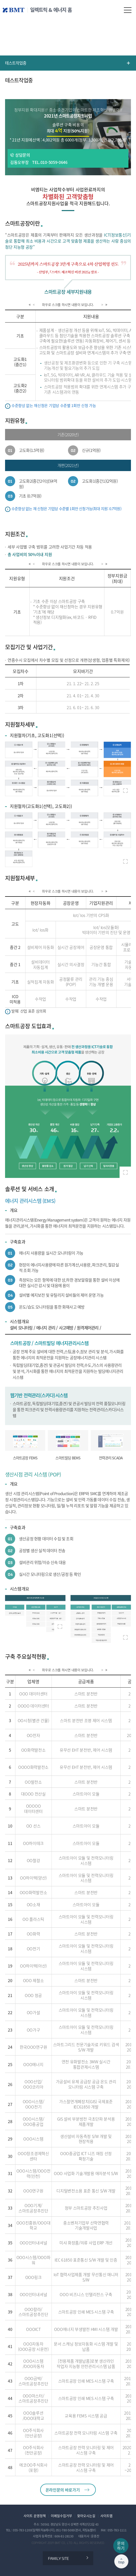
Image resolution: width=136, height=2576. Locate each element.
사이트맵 (106, 2516)
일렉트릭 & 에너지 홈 (51, 9)
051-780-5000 (65, 2530)
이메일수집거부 (61, 2516)
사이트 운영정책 (35, 2516)
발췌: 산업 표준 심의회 (28, 1011)
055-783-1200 (22, 2530)
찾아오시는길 (86, 2516)
